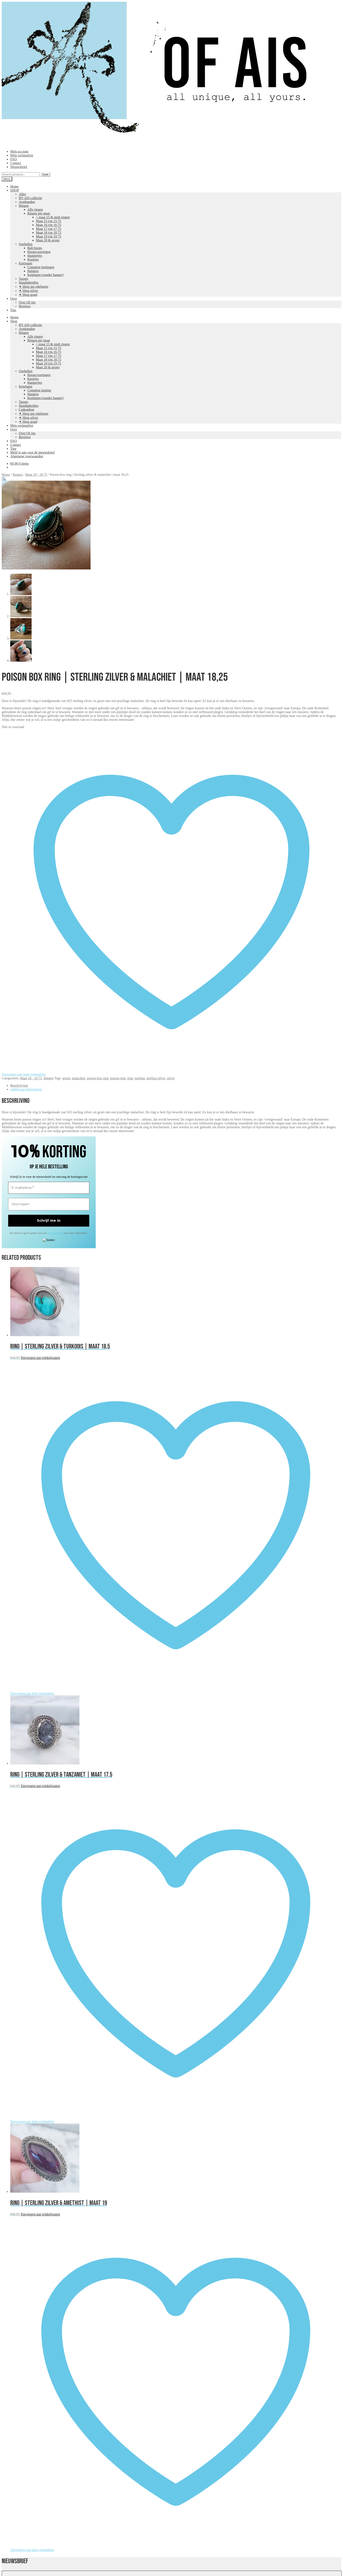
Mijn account (19, 151)
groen (66, 1078)
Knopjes (33, 259)
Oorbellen (25, 244)
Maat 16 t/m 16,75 (48, 225)
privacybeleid (55, 1233)
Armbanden (27, 202)
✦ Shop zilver (28, 290)
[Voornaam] (48, 1204)
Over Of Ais (27, 302)
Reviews (25, 306)
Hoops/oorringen (38, 252)
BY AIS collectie (30, 198)
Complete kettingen (40, 267)
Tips (13, 310)
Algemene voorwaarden (26, 456)
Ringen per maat (38, 213)
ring (130, 1078)
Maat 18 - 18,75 (36, 474)
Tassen (23, 278)
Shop (13, 321)
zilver (170, 1078)
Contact (15, 163)
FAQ (13, 159)
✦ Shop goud (28, 294)
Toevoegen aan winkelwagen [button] (40, 1358)
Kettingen (25, 263)
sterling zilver (156, 1078)
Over (13, 298)
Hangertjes (34, 255)
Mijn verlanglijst (21, 155)
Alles (22, 194)
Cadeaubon (26, 409)
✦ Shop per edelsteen (33, 286)
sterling (140, 1078)
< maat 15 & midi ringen (53, 217)
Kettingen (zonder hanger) (45, 275)
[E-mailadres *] (48, 1188)
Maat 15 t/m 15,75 (48, 221)
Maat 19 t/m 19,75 (48, 236)
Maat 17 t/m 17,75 (48, 229)
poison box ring (97, 1078)
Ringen (24, 205)
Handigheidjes (28, 282)
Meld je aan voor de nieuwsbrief (32, 452)
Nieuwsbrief (18, 167)
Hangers (33, 271)
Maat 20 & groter (48, 240)
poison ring (117, 1078)
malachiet (78, 1078)
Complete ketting (39, 390)
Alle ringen (35, 209)
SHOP (14, 190)
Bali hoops (34, 248)
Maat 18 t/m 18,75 (48, 232)
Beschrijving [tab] (19, 1085)
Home (14, 186)
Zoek (45, 174)
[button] (4, 478)
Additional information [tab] (26, 1089)
